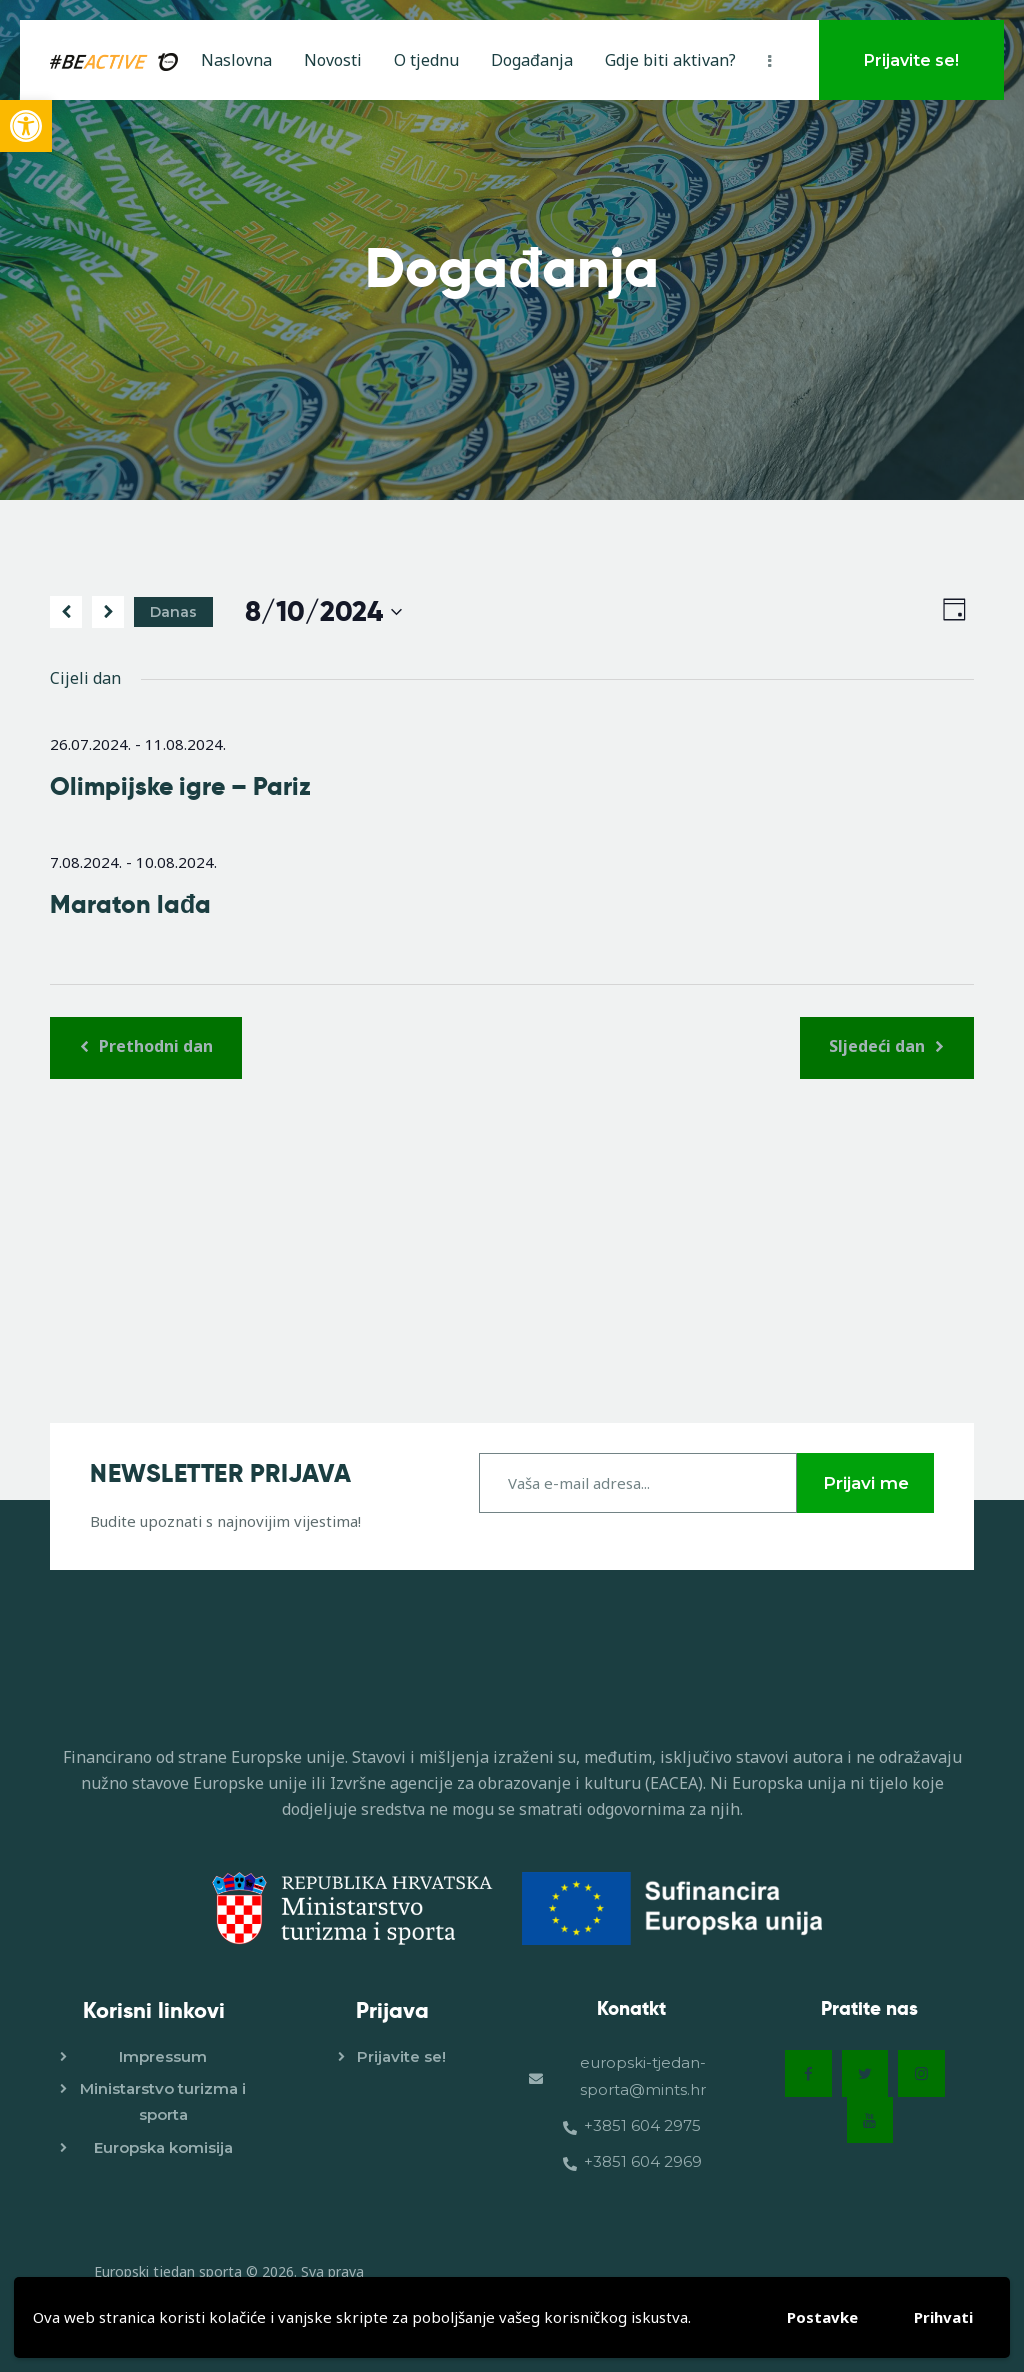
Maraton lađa (130, 905)
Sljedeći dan (879, 1046)
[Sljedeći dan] (108, 612)
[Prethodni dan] (66, 612)
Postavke (822, 2317)
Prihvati (943, 2317)
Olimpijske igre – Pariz (180, 787)
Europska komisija (163, 2145)
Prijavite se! (401, 2055)
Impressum (163, 2055)
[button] (26, 126)
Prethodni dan (154, 1046)
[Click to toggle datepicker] (323, 612)
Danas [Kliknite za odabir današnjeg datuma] (173, 612)
